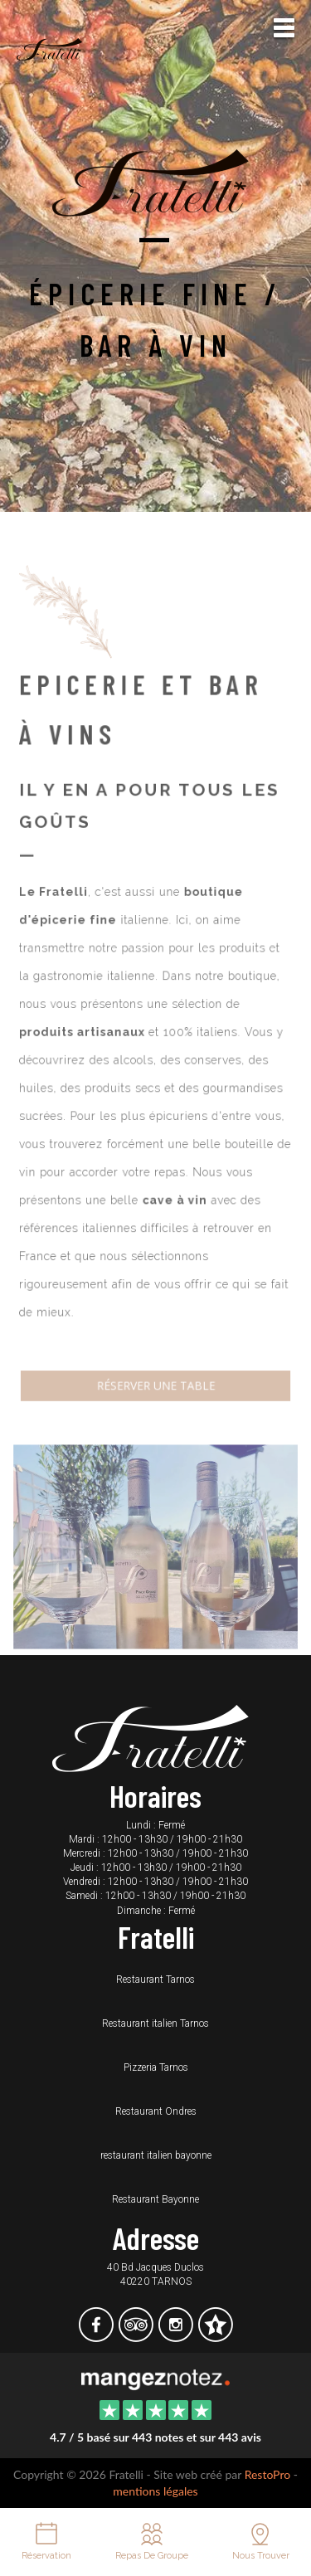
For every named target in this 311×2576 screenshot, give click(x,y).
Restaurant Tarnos (155, 1979)
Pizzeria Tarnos (156, 2067)
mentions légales (155, 2491)
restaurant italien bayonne (155, 2155)
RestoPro (268, 2474)
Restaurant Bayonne (155, 2199)
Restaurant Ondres (156, 2111)
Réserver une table (155, 1371)
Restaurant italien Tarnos (155, 2023)
